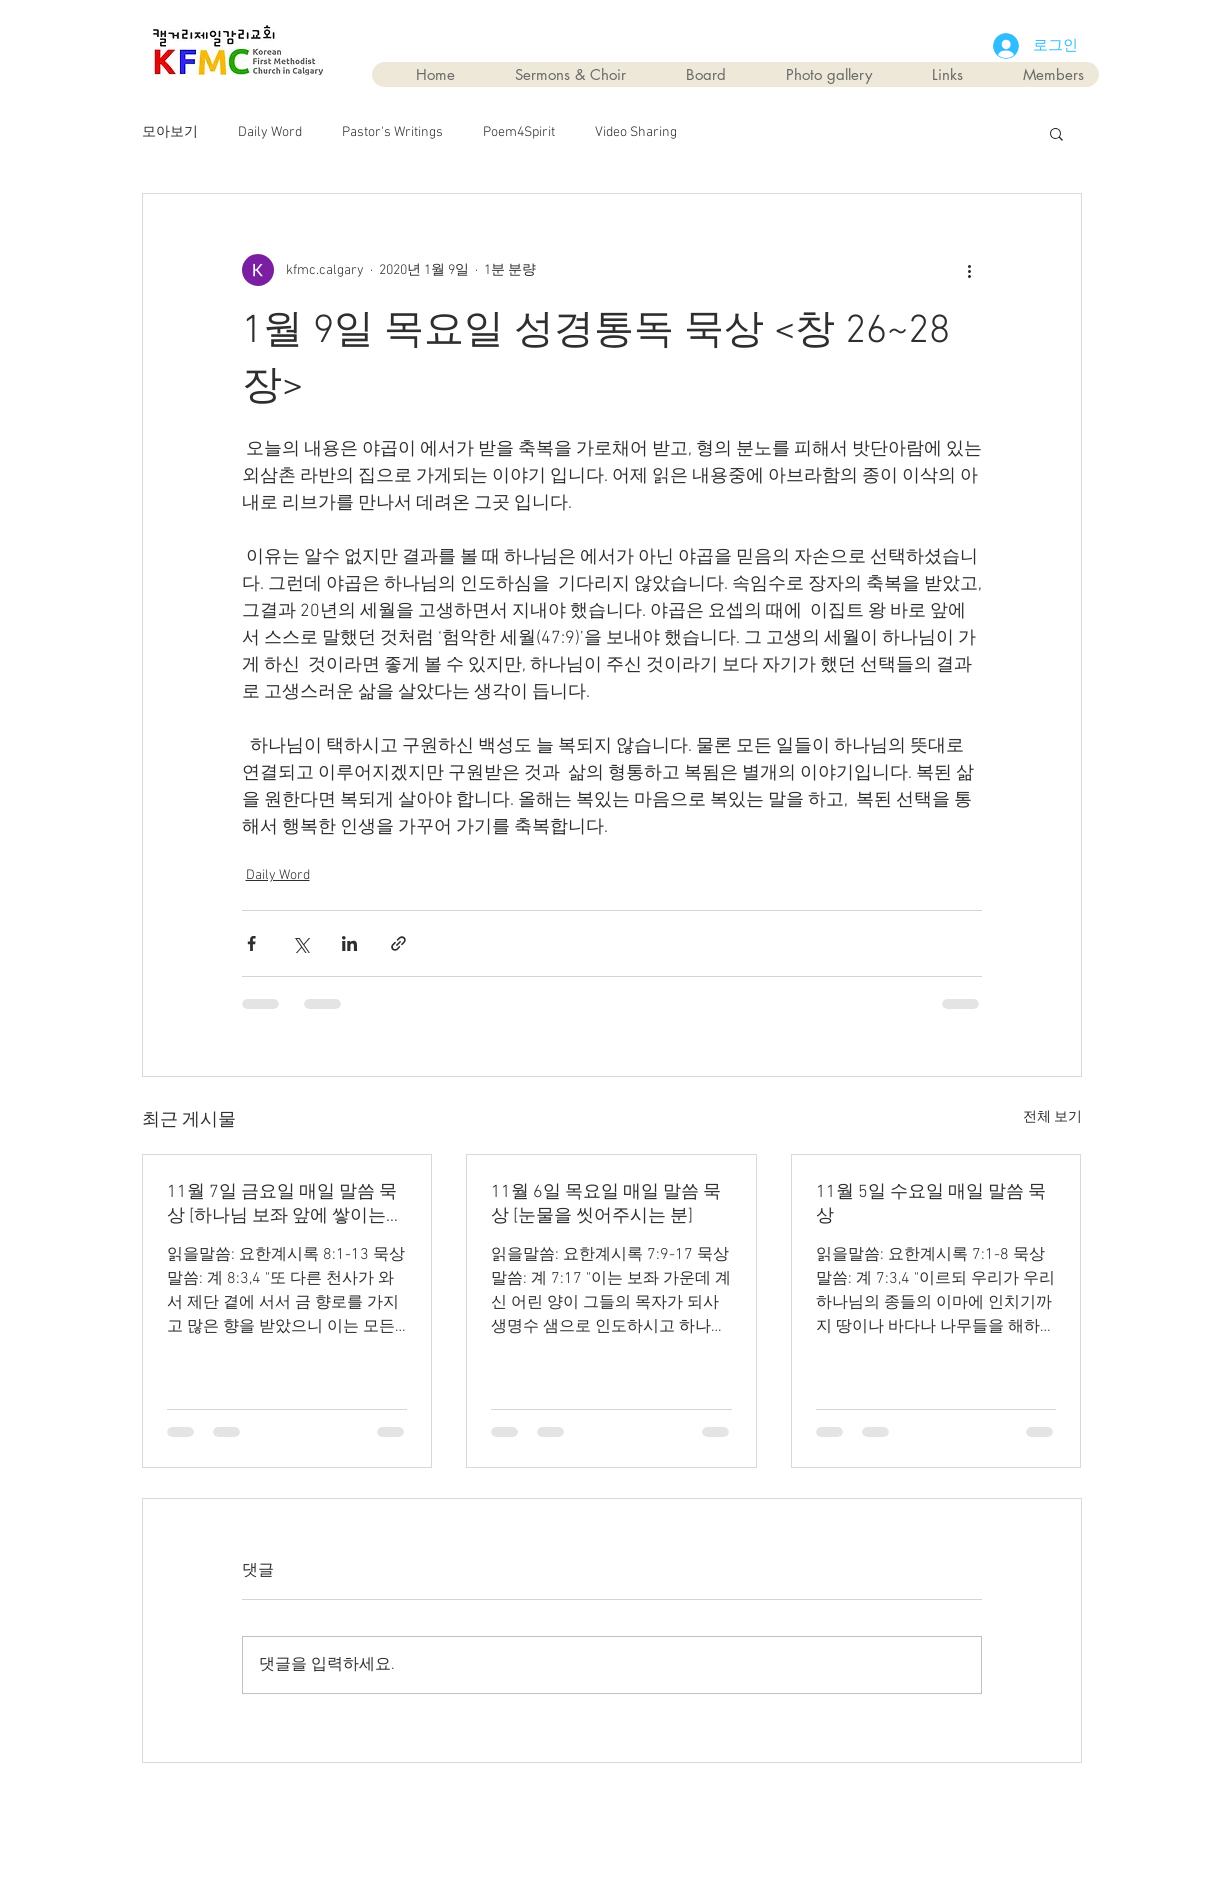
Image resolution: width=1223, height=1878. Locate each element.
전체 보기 (1052, 1117)
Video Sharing (636, 132)
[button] (1056, 133)
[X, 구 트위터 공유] (300, 943)
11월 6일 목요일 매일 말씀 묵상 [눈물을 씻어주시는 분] (606, 1204)
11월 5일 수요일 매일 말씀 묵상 (931, 1204)
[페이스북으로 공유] (251, 943)
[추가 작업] (970, 270)
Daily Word (270, 132)
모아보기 (170, 132)
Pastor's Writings (392, 132)
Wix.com (725, 1809)
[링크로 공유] (398, 943)
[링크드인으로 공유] (349, 943)
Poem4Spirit (519, 132)
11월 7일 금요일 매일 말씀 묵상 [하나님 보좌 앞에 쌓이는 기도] (282, 1204)
